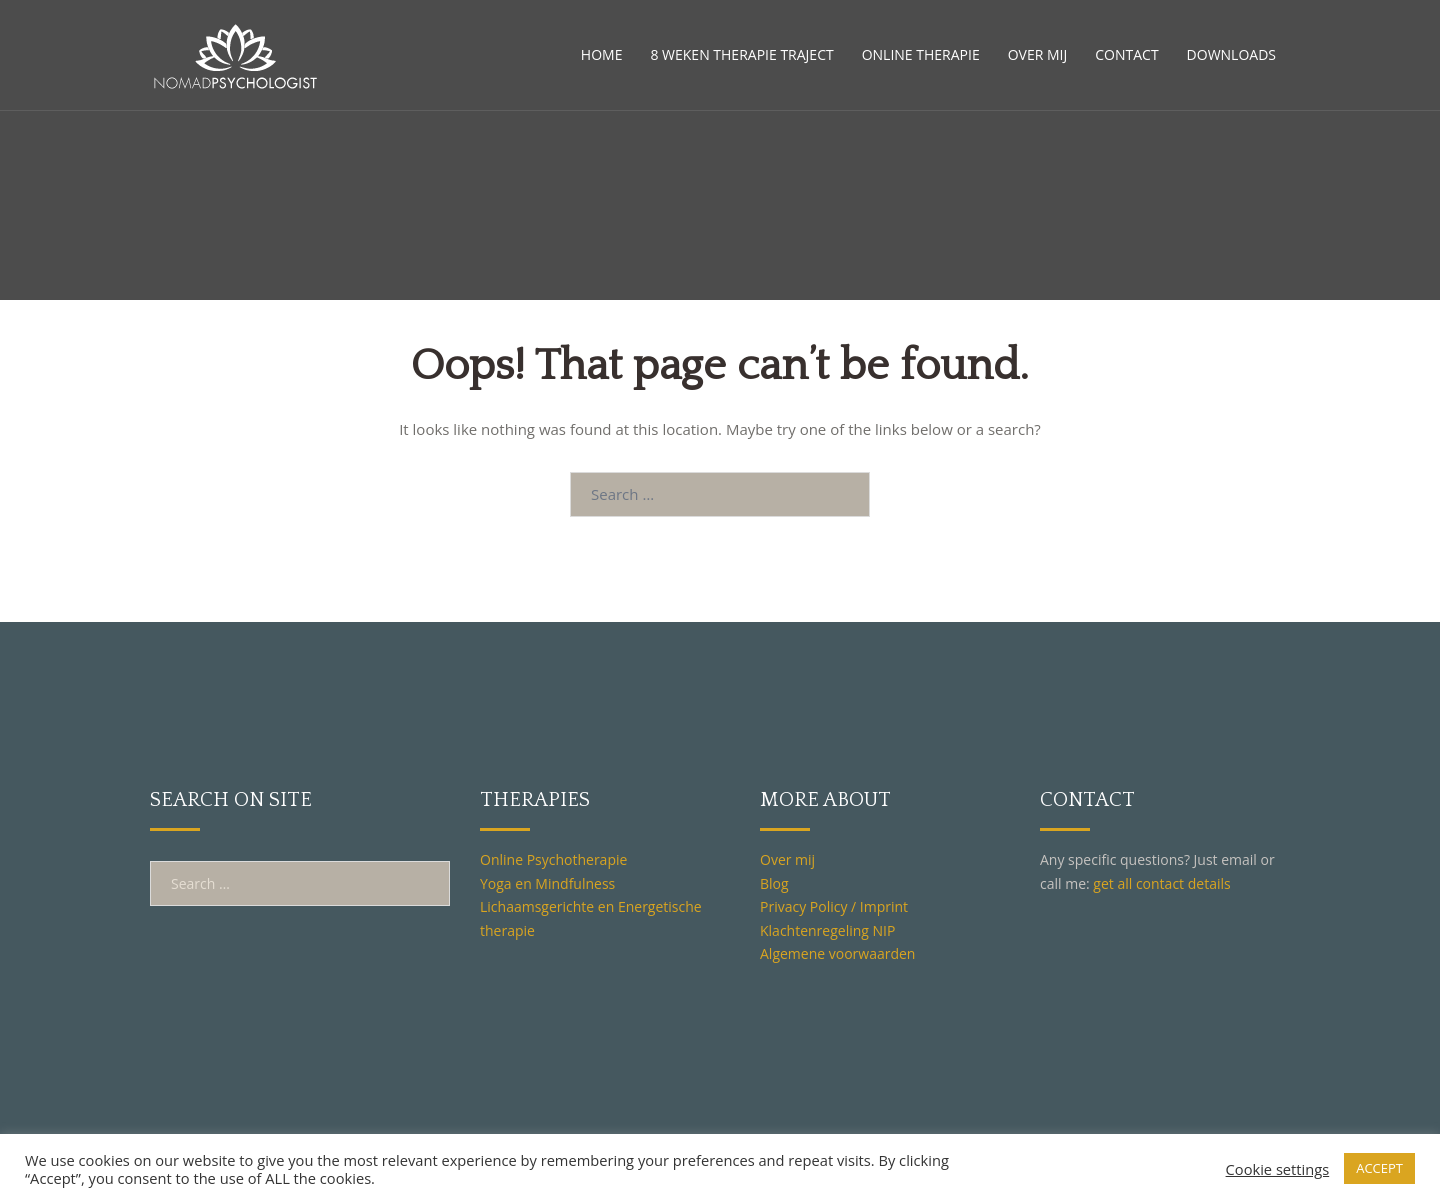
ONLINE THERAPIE (921, 54)
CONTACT (1126, 54)
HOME (602, 54)
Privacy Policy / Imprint (834, 906)
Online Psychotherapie (553, 859)
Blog (774, 883)
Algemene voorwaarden (837, 953)
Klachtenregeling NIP (827, 930)
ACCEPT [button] (1379, 1168)
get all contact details (1161, 883)
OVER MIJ (1038, 54)
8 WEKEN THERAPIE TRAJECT (741, 54)
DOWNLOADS (1231, 54)
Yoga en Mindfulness (547, 883)
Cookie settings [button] (1278, 1169)
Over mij (787, 859)
